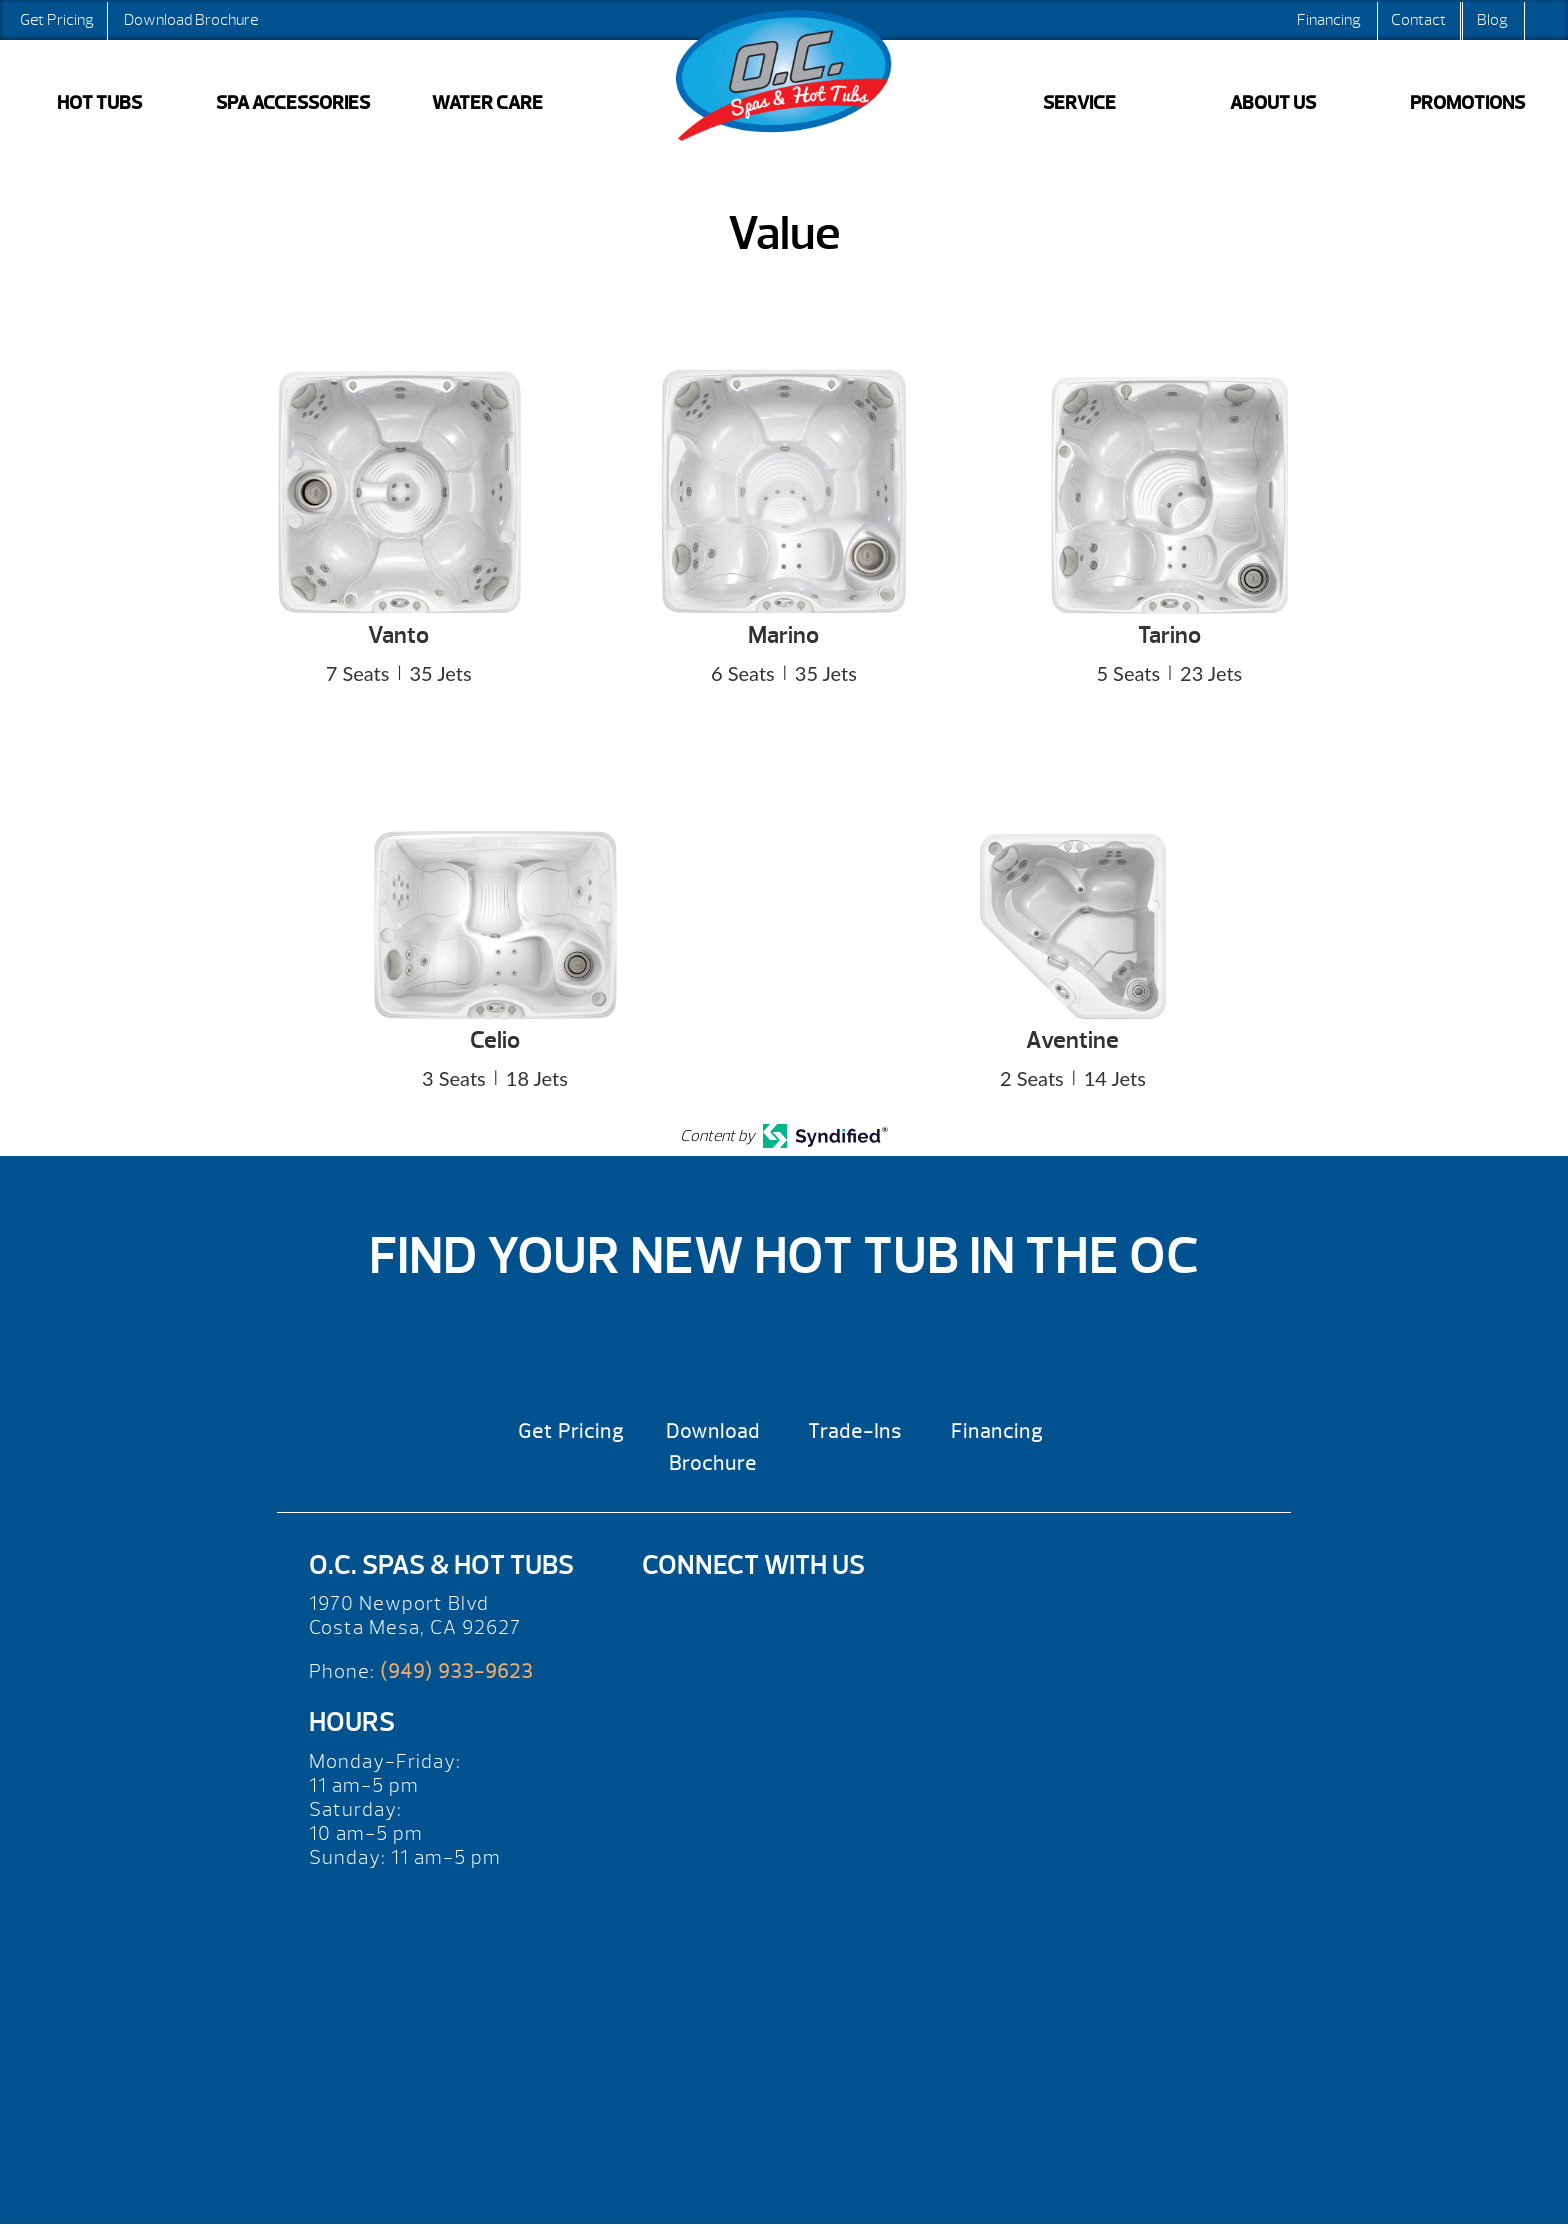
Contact (1418, 20)
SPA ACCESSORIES (293, 103)
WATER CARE (487, 103)
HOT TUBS (99, 103)
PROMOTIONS (1467, 103)
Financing (1329, 20)
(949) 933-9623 (456, 1671)
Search (1543, 20)
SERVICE (1079, 103)
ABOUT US (1273, 103)
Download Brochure (191, 20)
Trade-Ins (855, 1431)
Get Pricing (57, 20)
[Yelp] (676, 1614)
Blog (1492, 20)
